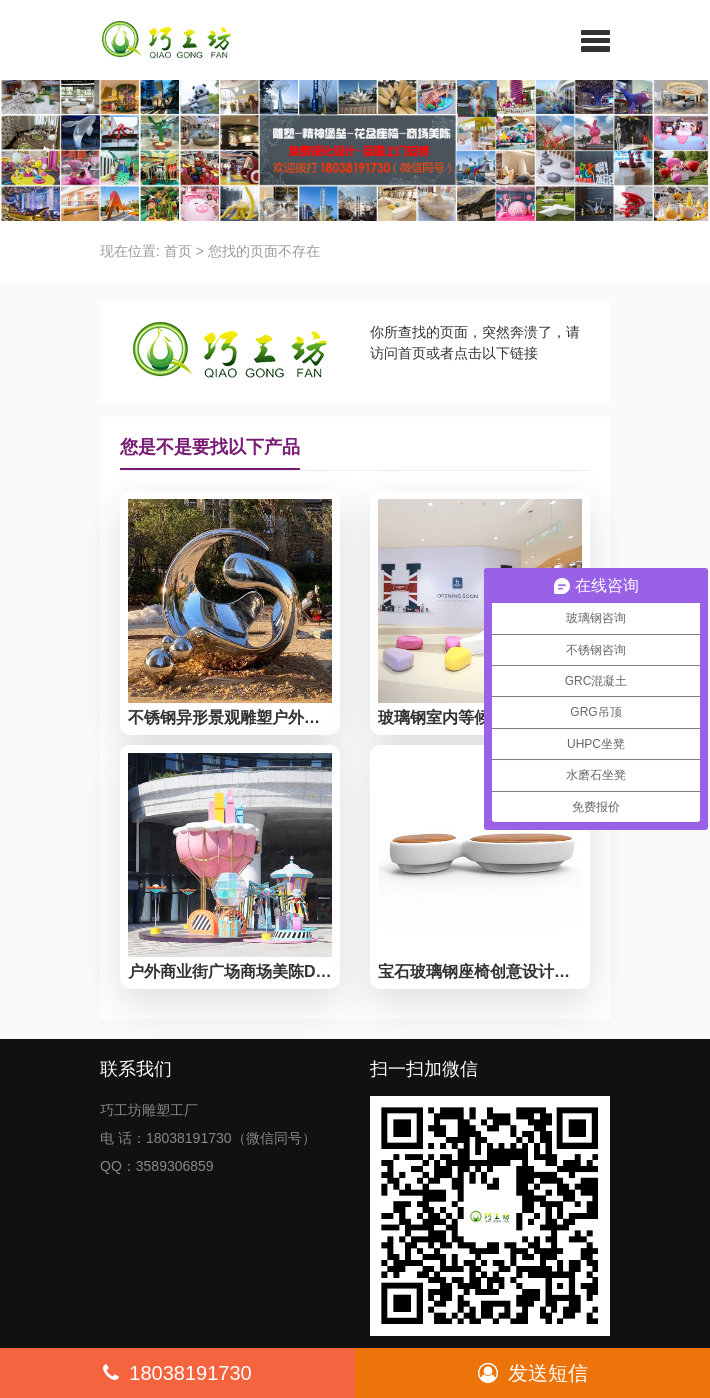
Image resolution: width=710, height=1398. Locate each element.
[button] (595, 40)
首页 (178, 251)
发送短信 (533, 1373)
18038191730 (177, 1373)
